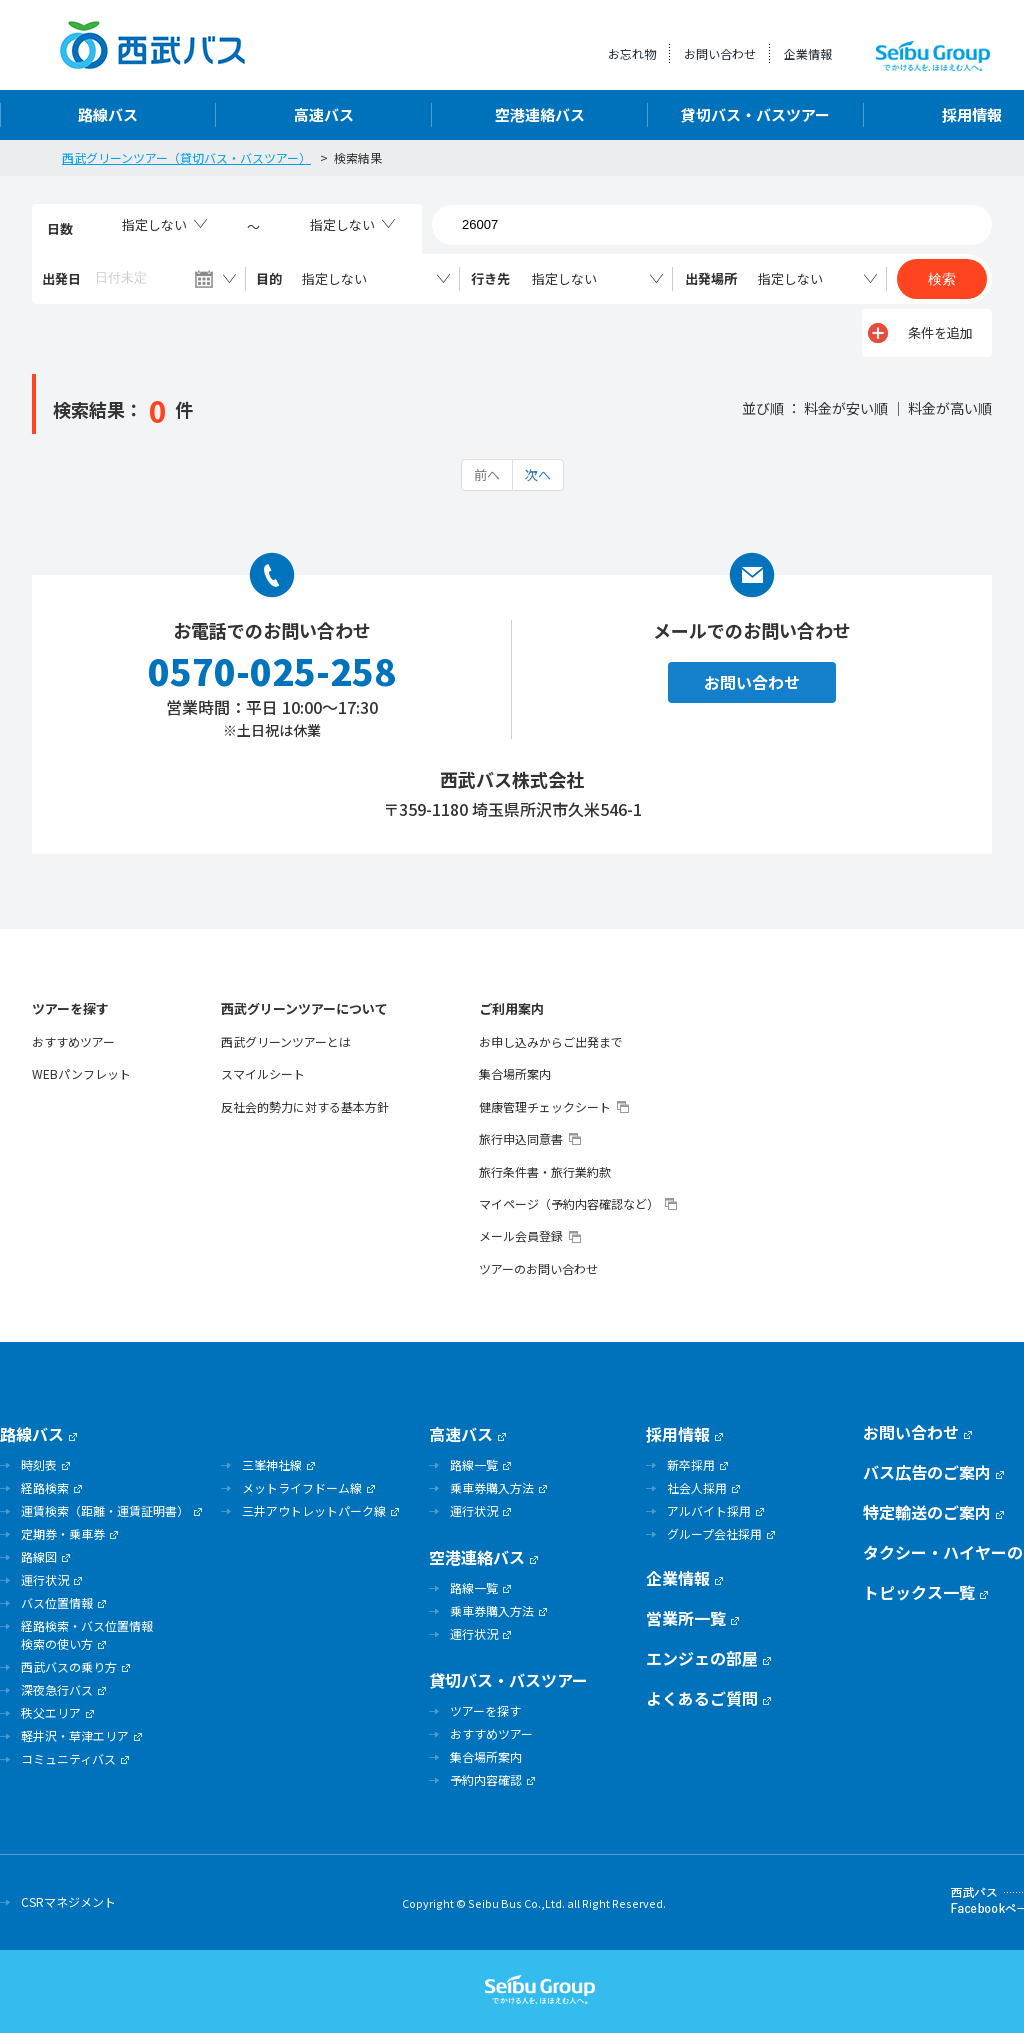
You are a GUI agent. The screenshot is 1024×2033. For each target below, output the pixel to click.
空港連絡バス (540, 114)
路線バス (108, 114)
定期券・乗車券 (63, 1533)
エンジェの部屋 (702, 1658)
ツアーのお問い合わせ (538, 1269)
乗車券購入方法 (492, 1487)
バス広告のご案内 (927, 1472)
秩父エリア (51, 1712)
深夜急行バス (57, 1689)
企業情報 (808, 53)
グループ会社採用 (714, 1533)
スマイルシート (263, 1074)
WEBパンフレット (81, 1074)
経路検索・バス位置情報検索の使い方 (87, 1634)
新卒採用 (691, 1464)
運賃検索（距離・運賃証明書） (105, 1510)
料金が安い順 (846, 408)
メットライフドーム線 (302, 1487)
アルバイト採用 (709, 1510)
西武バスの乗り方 (69, 1666)
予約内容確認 (486, 1779)
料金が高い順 (950, 408)
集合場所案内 (515, 1074)
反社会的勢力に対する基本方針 (305, 1107)
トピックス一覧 (919, 1592)
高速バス (324, 114)
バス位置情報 (57, 1602)
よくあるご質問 (702, 1698)
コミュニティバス (68, 1758)
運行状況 (45, 1579)
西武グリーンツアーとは (286, 1042)
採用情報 (678, 1434)
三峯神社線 (272, 1464)
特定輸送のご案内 (927, 1512)
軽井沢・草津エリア (75, 1735)
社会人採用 (697, 1487)
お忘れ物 (632, 53)
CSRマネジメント (68, 1901)
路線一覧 (474, 1464)
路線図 (39, 1556)
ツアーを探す (70, 1009)
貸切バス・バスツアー (755, 114)
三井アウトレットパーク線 (314, 1510)
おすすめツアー (73, 1042)
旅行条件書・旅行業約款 (545, 1172)
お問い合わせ (720, 53)
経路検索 (45, 1487)
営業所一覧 (686, 1618)
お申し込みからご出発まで (551, 1042)
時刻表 (39, 1464)
